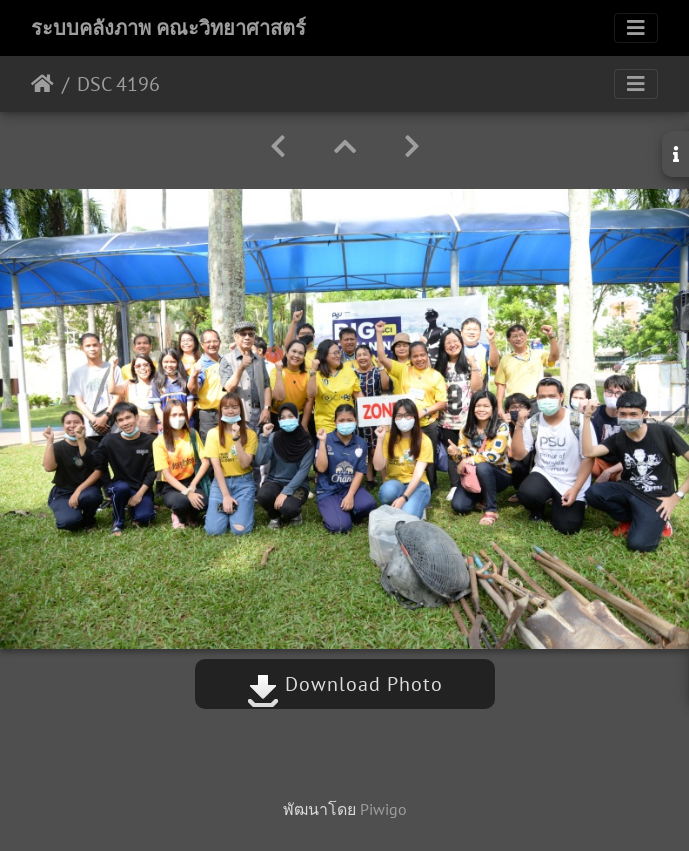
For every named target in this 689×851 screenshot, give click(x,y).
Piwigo (383, 809)
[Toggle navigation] (636, 28)
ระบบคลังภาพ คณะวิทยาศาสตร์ (168, 28)
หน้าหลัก (42, 84)
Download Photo (345, 684)
